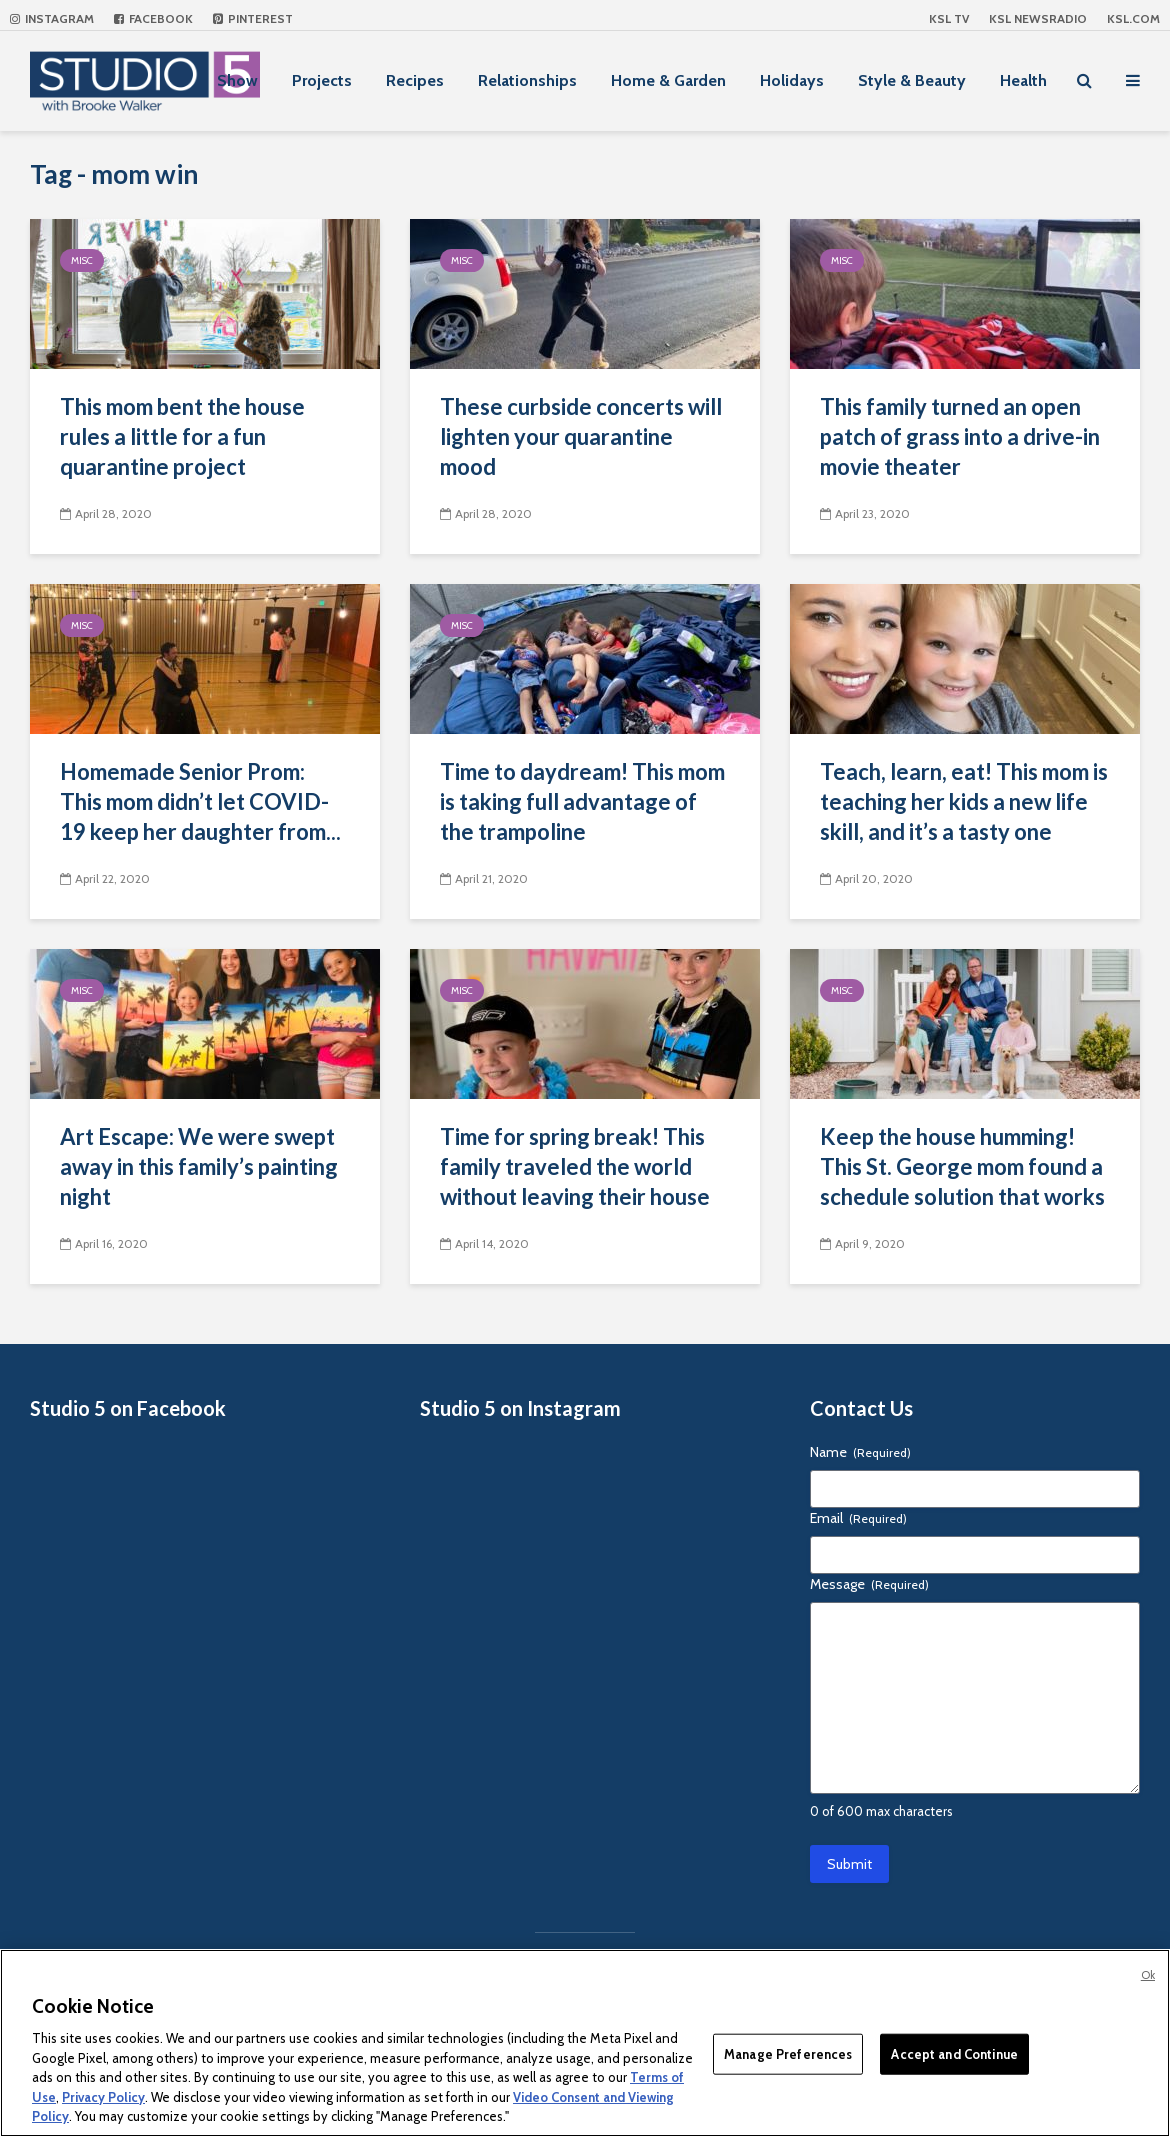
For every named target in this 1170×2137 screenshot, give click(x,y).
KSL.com (1133, 18)
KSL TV (949, 18)
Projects (322, 80)
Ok (1148, 1975)
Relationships (527, 80)
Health (1023, 80)
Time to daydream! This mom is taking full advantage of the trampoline (582, 801)
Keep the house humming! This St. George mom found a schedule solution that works (962, 1166)
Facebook (153, 18)
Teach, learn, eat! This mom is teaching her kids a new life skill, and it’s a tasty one (964, 801)
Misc (82, 260)
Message (869, 1584)
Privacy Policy (103, 2097)
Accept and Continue (954, 2053)
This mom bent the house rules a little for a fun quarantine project (182, 436)
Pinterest (253, 18)
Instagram (52, 18)
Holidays (792, 80)
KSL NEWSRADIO (1038, 18)
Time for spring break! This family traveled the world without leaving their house (575, 1166)
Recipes (415, 80)
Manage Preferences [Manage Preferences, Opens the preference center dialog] (788, 2053)
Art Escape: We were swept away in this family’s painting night (199, 1166)
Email (858, 1518)
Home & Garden (668, 80)
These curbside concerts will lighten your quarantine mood (581, 436)
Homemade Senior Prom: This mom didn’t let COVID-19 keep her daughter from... (200, 801)
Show (237, 80)
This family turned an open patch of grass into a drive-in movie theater (960, 436)
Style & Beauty (912, 80)
